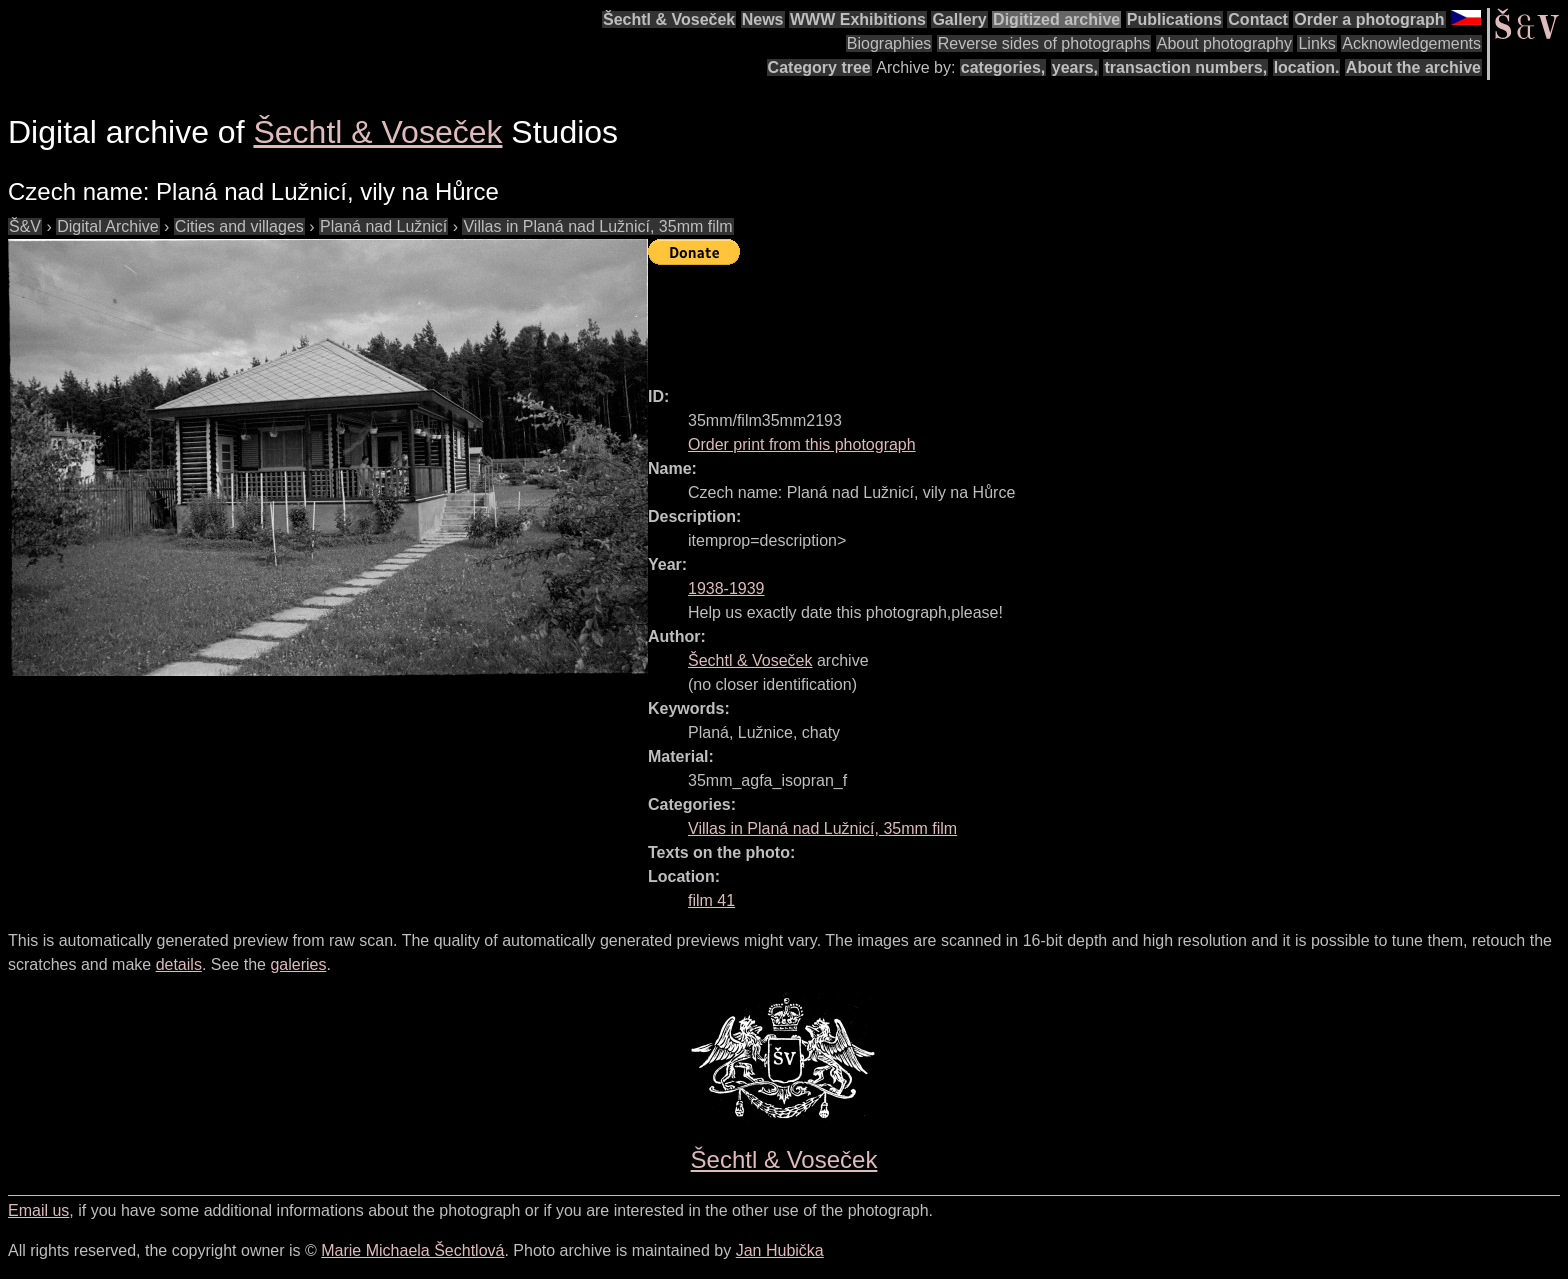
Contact (1258, 19)
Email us (38, 1210)
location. (1307, 67)
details (179, 964)
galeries (298, 964)
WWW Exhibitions (858, 19)
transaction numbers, (1185, 67)
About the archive (1413, 67)
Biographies (889, 43)
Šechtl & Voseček (669, 19)
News (763, 19)
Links (1316, 43)
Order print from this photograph (802, 444)
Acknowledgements (1411, 43)
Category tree (819, 67)
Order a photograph (1369, 19)
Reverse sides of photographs (1044, 43)
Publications (1174, 19)
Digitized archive (1056, 19)
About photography (1224, 43)
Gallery (959, 19)
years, (1075, 67)
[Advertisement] (1012, 317)
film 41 (711, 900)
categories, (1003, 67)
